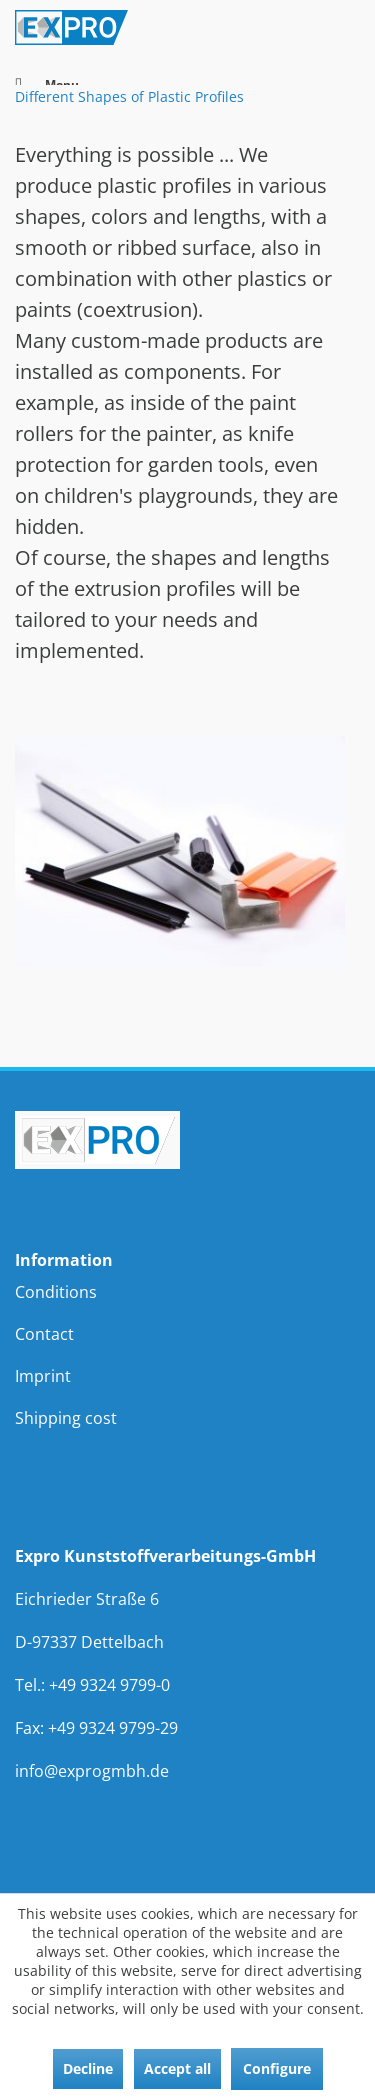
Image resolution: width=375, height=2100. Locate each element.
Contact (44, 1334)
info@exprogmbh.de (92, 1771)
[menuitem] (187, 1292)
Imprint (43, 1376)
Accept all (177, 2068)
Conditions (56, 1292)
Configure (277, 2068)
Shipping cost (66, 1418)
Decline (88, 2068)
